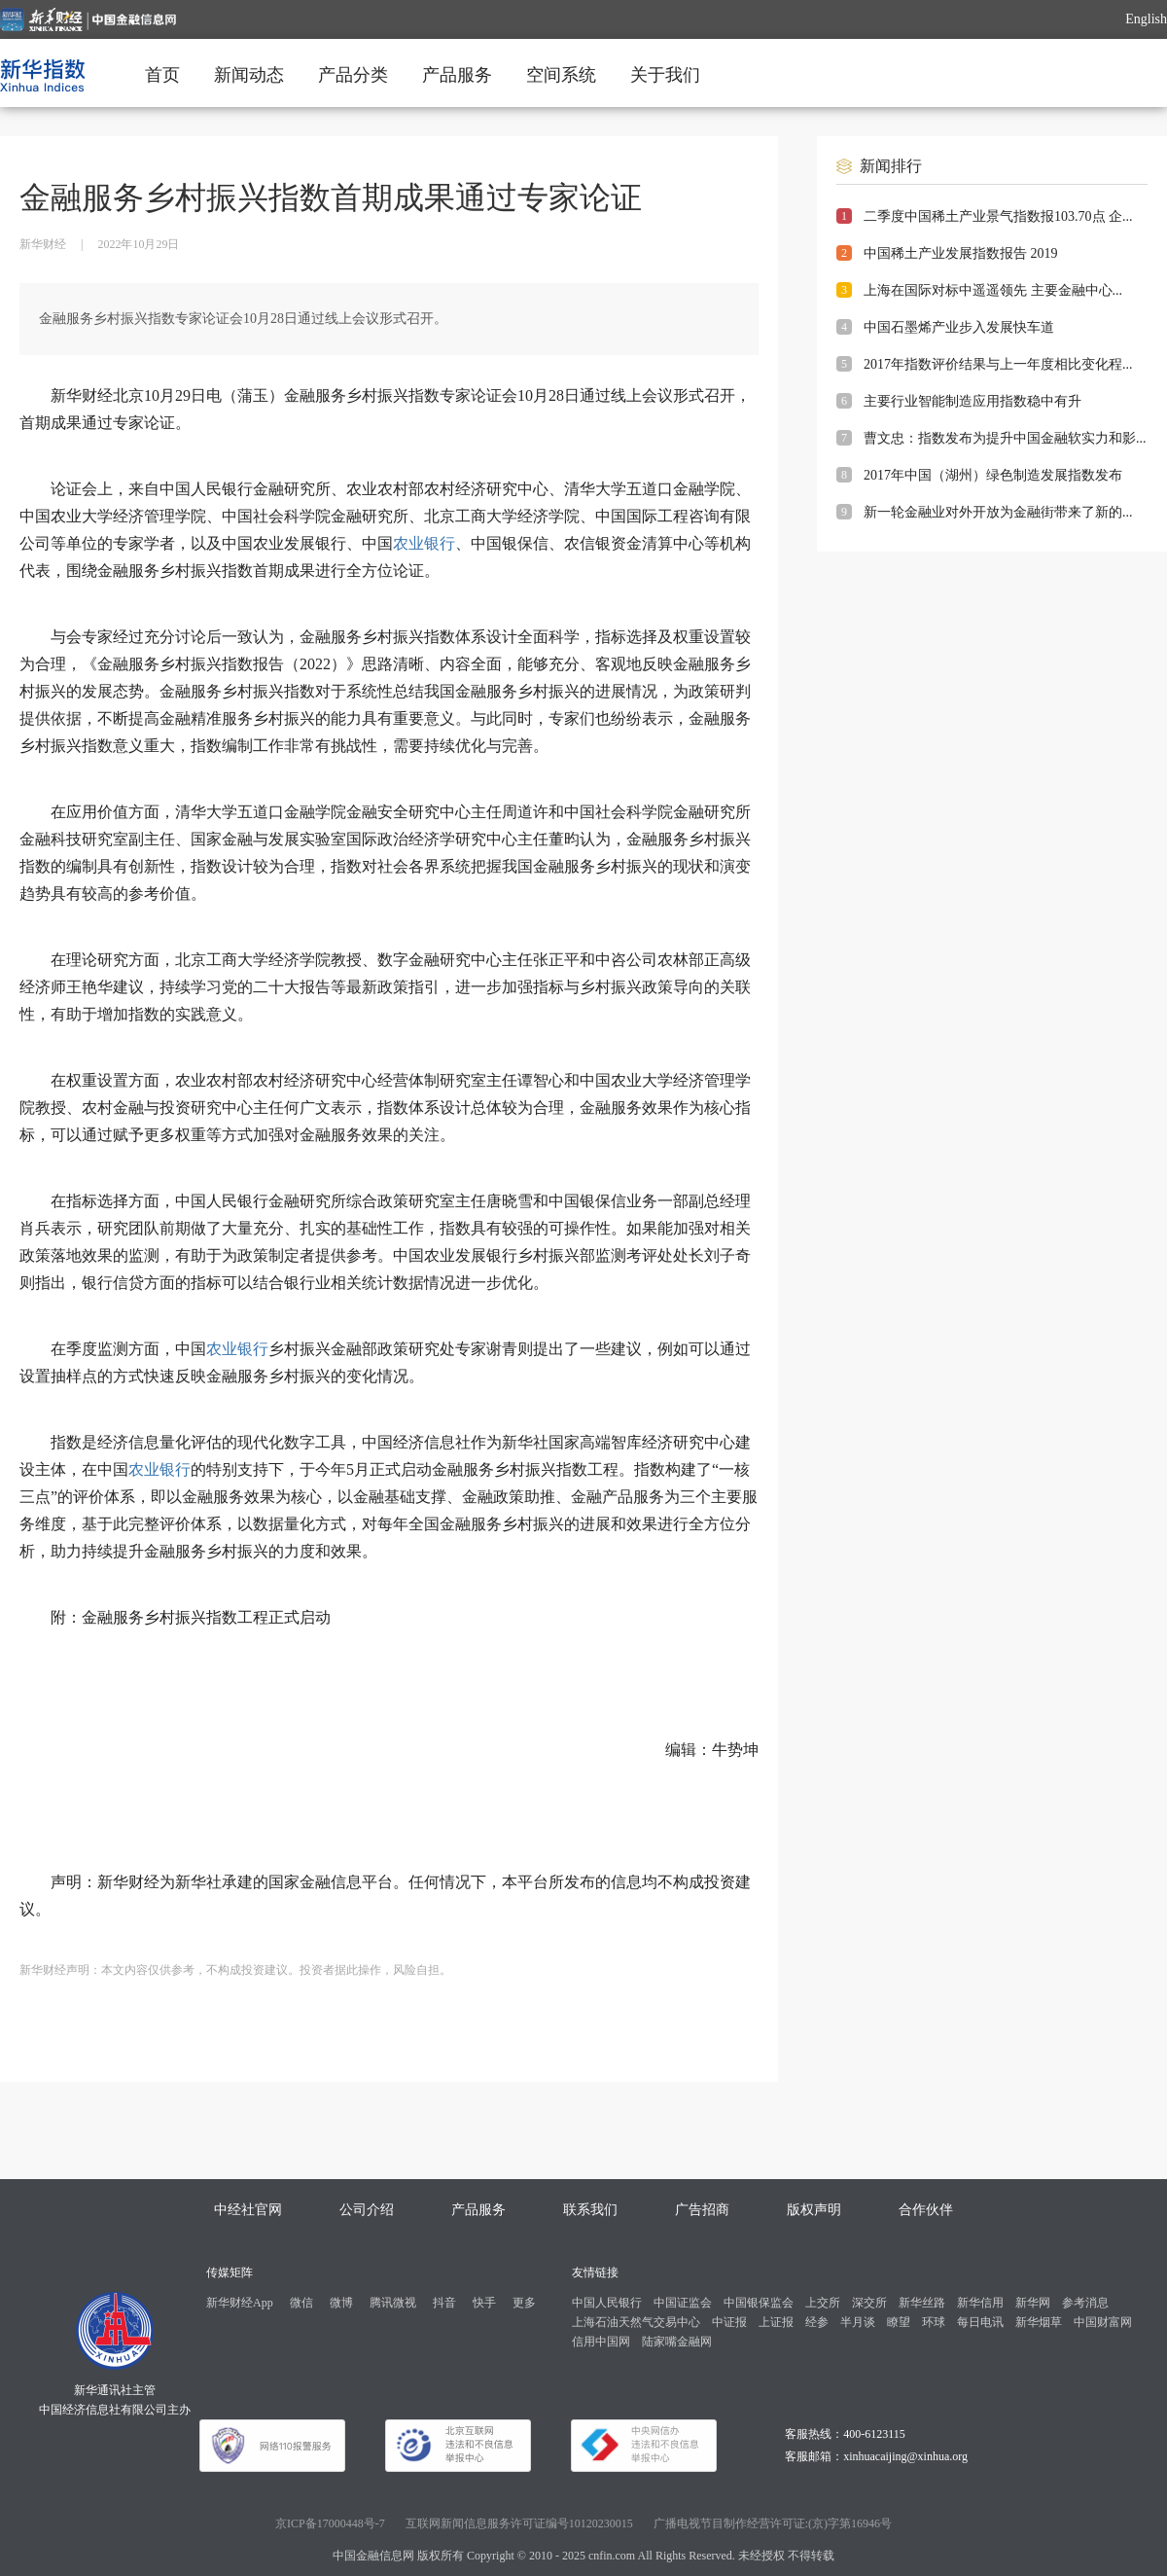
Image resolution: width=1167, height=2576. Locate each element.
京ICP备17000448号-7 (330, 2523)
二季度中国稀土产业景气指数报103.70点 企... (998, 216)
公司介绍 (366, 2209)
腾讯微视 (393, 2302)
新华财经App (239, 2302)
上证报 (776, 2322)
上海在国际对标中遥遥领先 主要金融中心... (993, 290)
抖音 (444, 2302)
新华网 (1032, 2302)
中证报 (729, 2322)
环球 (933, 2322)
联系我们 (590, 2209)
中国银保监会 (759, 2302)
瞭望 (898, 2322)
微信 (301, 2302)
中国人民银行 (607, 2302)
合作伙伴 (926, 2209)
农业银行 (424, 543)
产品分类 (353, 75)
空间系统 (561, 75)
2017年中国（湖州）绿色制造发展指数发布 (993, 475)
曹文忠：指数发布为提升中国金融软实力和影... (1005, 438)
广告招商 (702, 2209)
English (1146, 19)
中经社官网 (248, 2209)
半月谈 (857, 2322)
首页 (162, 75)
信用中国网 (601, 2341)
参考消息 (1085, 2302)
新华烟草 (1038, 2322)
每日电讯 (980, 2322)
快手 (484, 2302)
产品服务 (457, 75)
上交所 (822, 2302)
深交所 (869, 2302)
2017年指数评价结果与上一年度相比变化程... (998, 364)
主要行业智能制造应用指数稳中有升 (972, 401)
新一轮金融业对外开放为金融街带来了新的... (998, 512)
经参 (817, 2322)
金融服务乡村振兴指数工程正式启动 (206, 1617)
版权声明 (814, 2209)
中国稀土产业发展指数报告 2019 (961, 253)
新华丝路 (922, 2302)
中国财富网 (1103, 2322)
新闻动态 (249, 75)
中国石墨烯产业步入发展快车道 (959, 327)
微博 (341, 2302)
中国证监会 (683, 2302)
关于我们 (665, 75)
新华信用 (980, 2302)
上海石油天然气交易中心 (636, 2322)
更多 (524, 2302)
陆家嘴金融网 (677, 2341)
